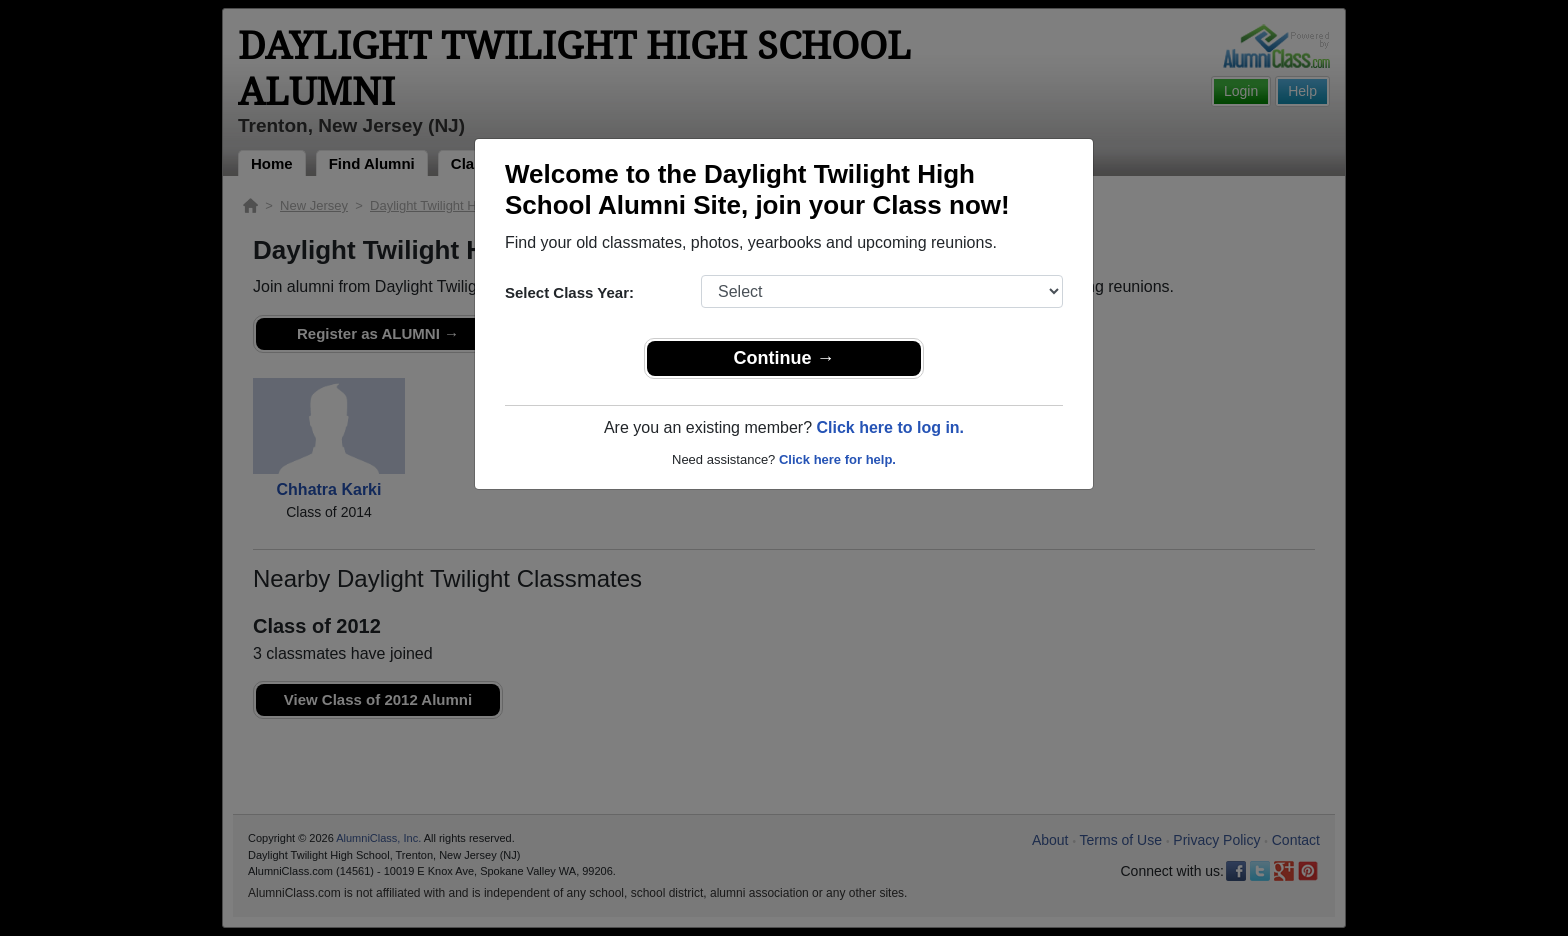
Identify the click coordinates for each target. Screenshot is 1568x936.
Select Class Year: (569, 292)
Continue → (784, 358)
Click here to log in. (890, 427)
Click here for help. (837, 459)
